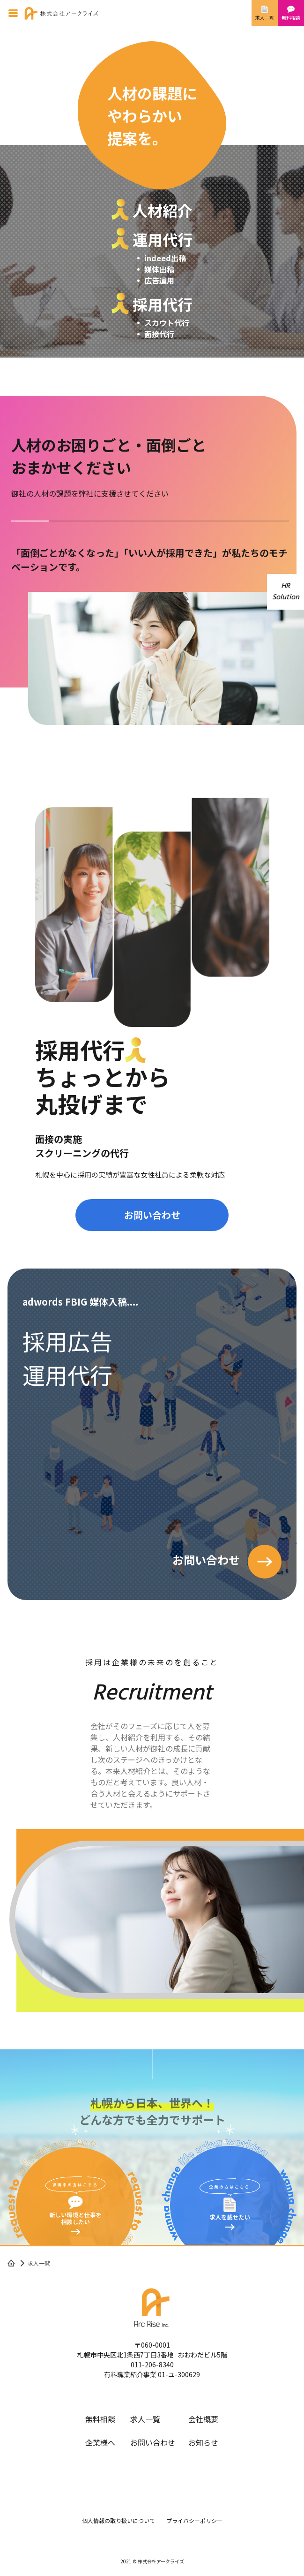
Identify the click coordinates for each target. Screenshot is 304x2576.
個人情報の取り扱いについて (118, 2520)
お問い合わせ (152, 1215)
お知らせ (203, 2442)
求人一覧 (145, 2419)
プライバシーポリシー (194, 2520)
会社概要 (203, 2419)
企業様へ (100, 2442)
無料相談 (100, 2419)
